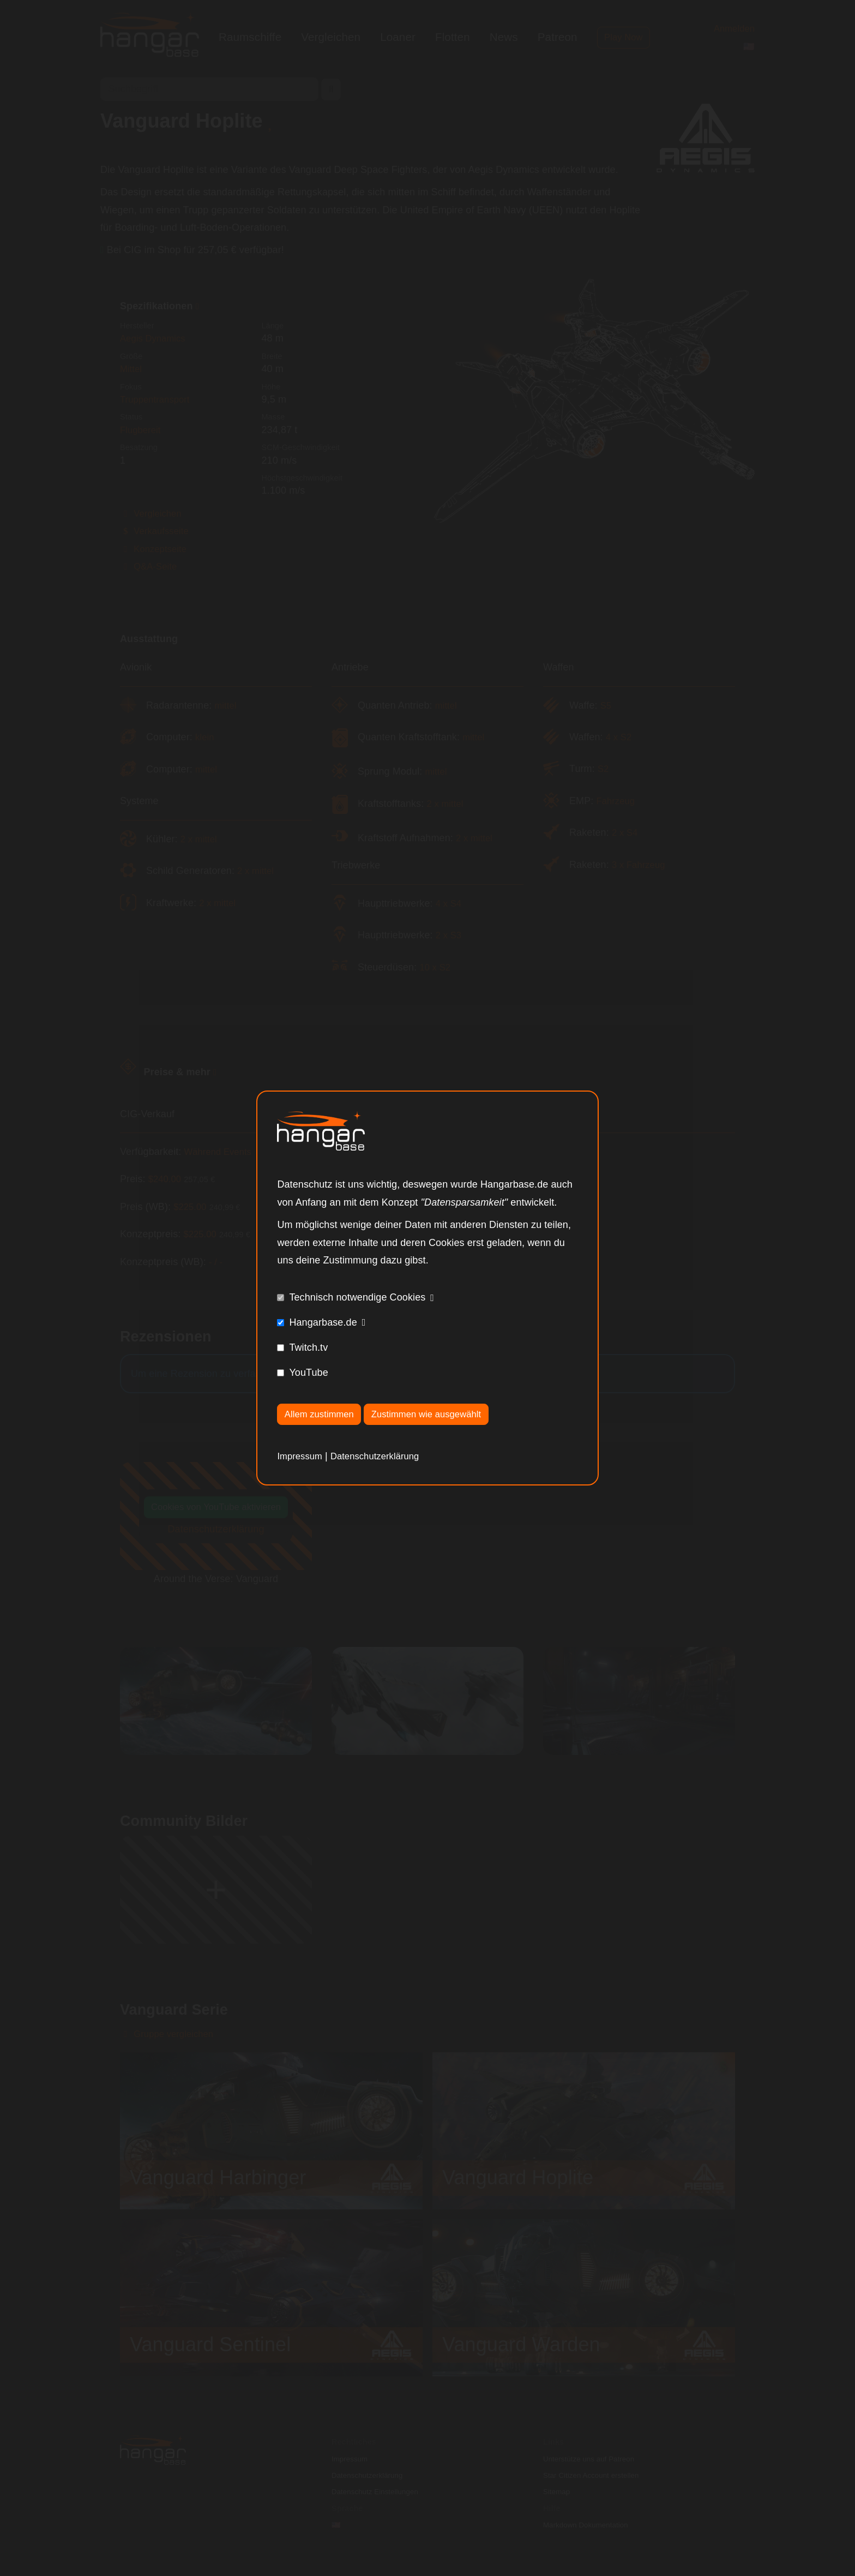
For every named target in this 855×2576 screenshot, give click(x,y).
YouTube (308, 1371)
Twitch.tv (308, 1346)
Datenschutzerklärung (382, 1457)
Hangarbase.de (323, 1321)
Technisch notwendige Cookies (357, 1296)
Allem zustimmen (323, 1414)
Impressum (301, 1457)
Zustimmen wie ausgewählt (439, 1414)
